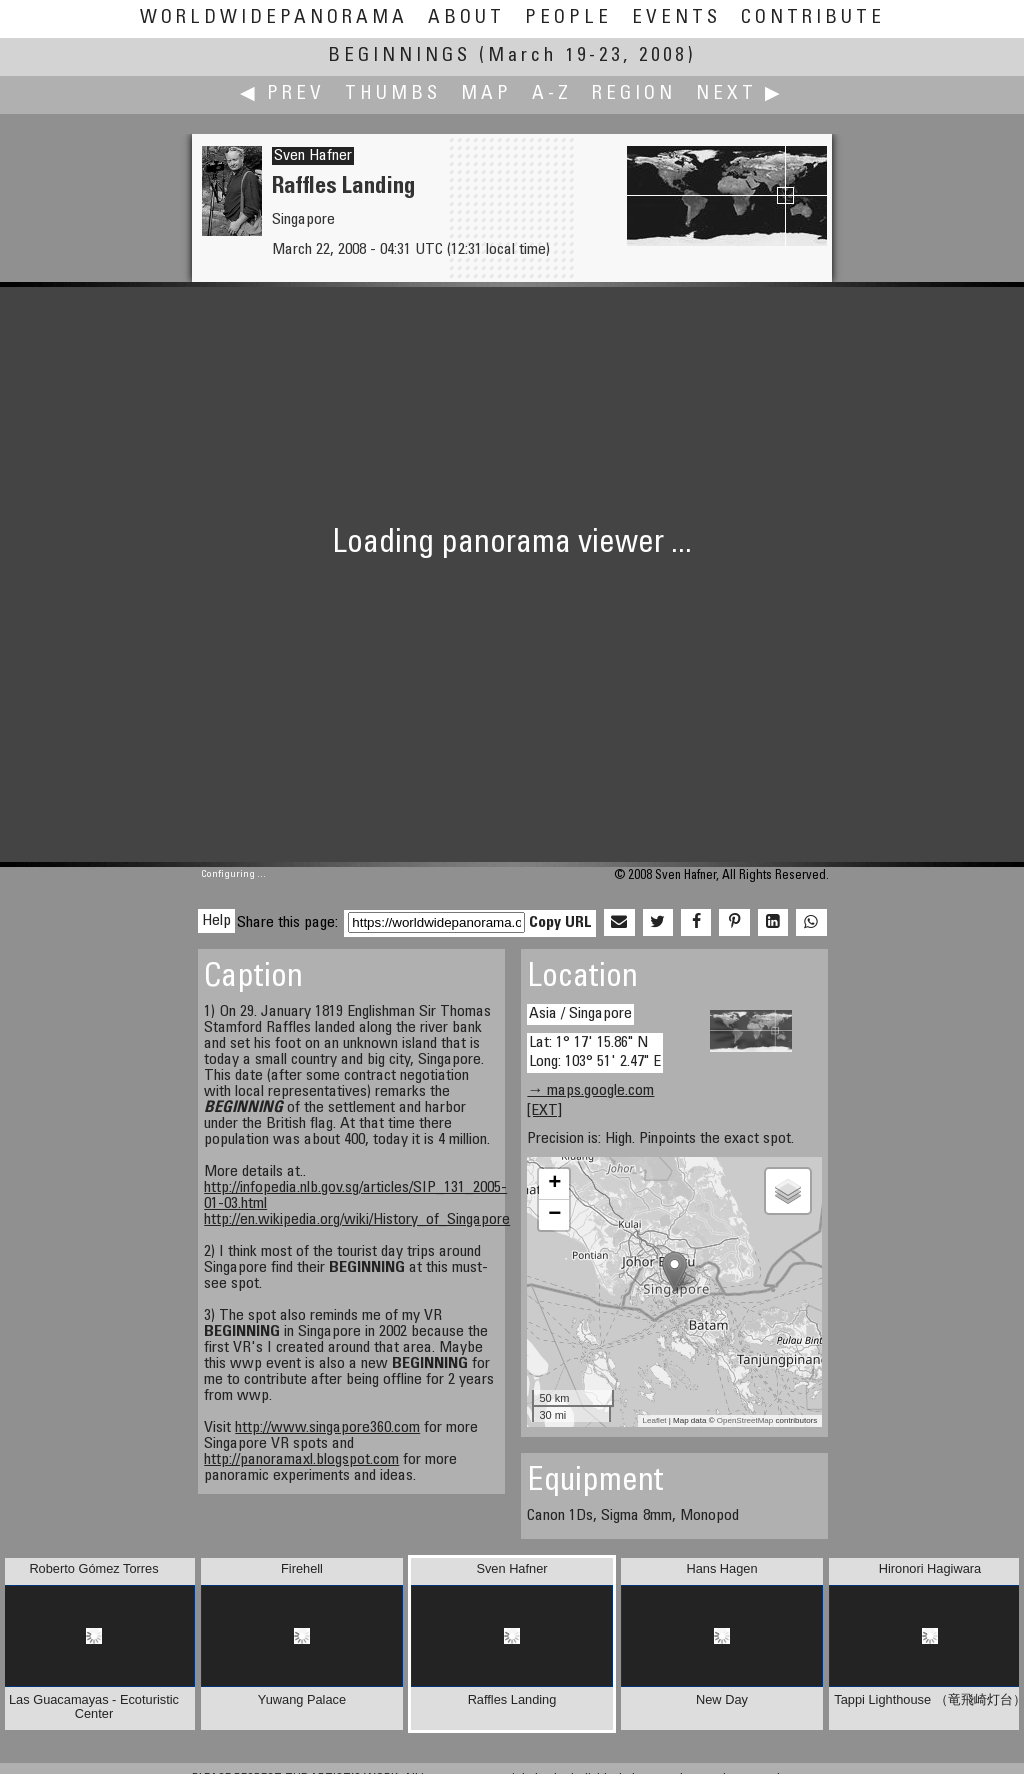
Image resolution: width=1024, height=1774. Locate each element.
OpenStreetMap (745, 1420)
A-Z (552, 94)
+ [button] (554, 1184)
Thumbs (393, 94)
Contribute (813, 18)
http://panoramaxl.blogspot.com (301, 1460)
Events (676, 18)
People (568, 18)
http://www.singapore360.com (327, 1428)
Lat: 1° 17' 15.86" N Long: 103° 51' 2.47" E (595, 1052)
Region (634, 94)
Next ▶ (740, 94)
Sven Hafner (313, 156)
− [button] (554, 1215)
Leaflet (655, 1420)
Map (486, 94)
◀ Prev (282, 94)
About (466, 18)
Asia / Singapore (580, 1014)
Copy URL (560, 923)
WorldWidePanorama (274, 18)
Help (216, 921)
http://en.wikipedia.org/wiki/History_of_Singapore (357, 1220)
